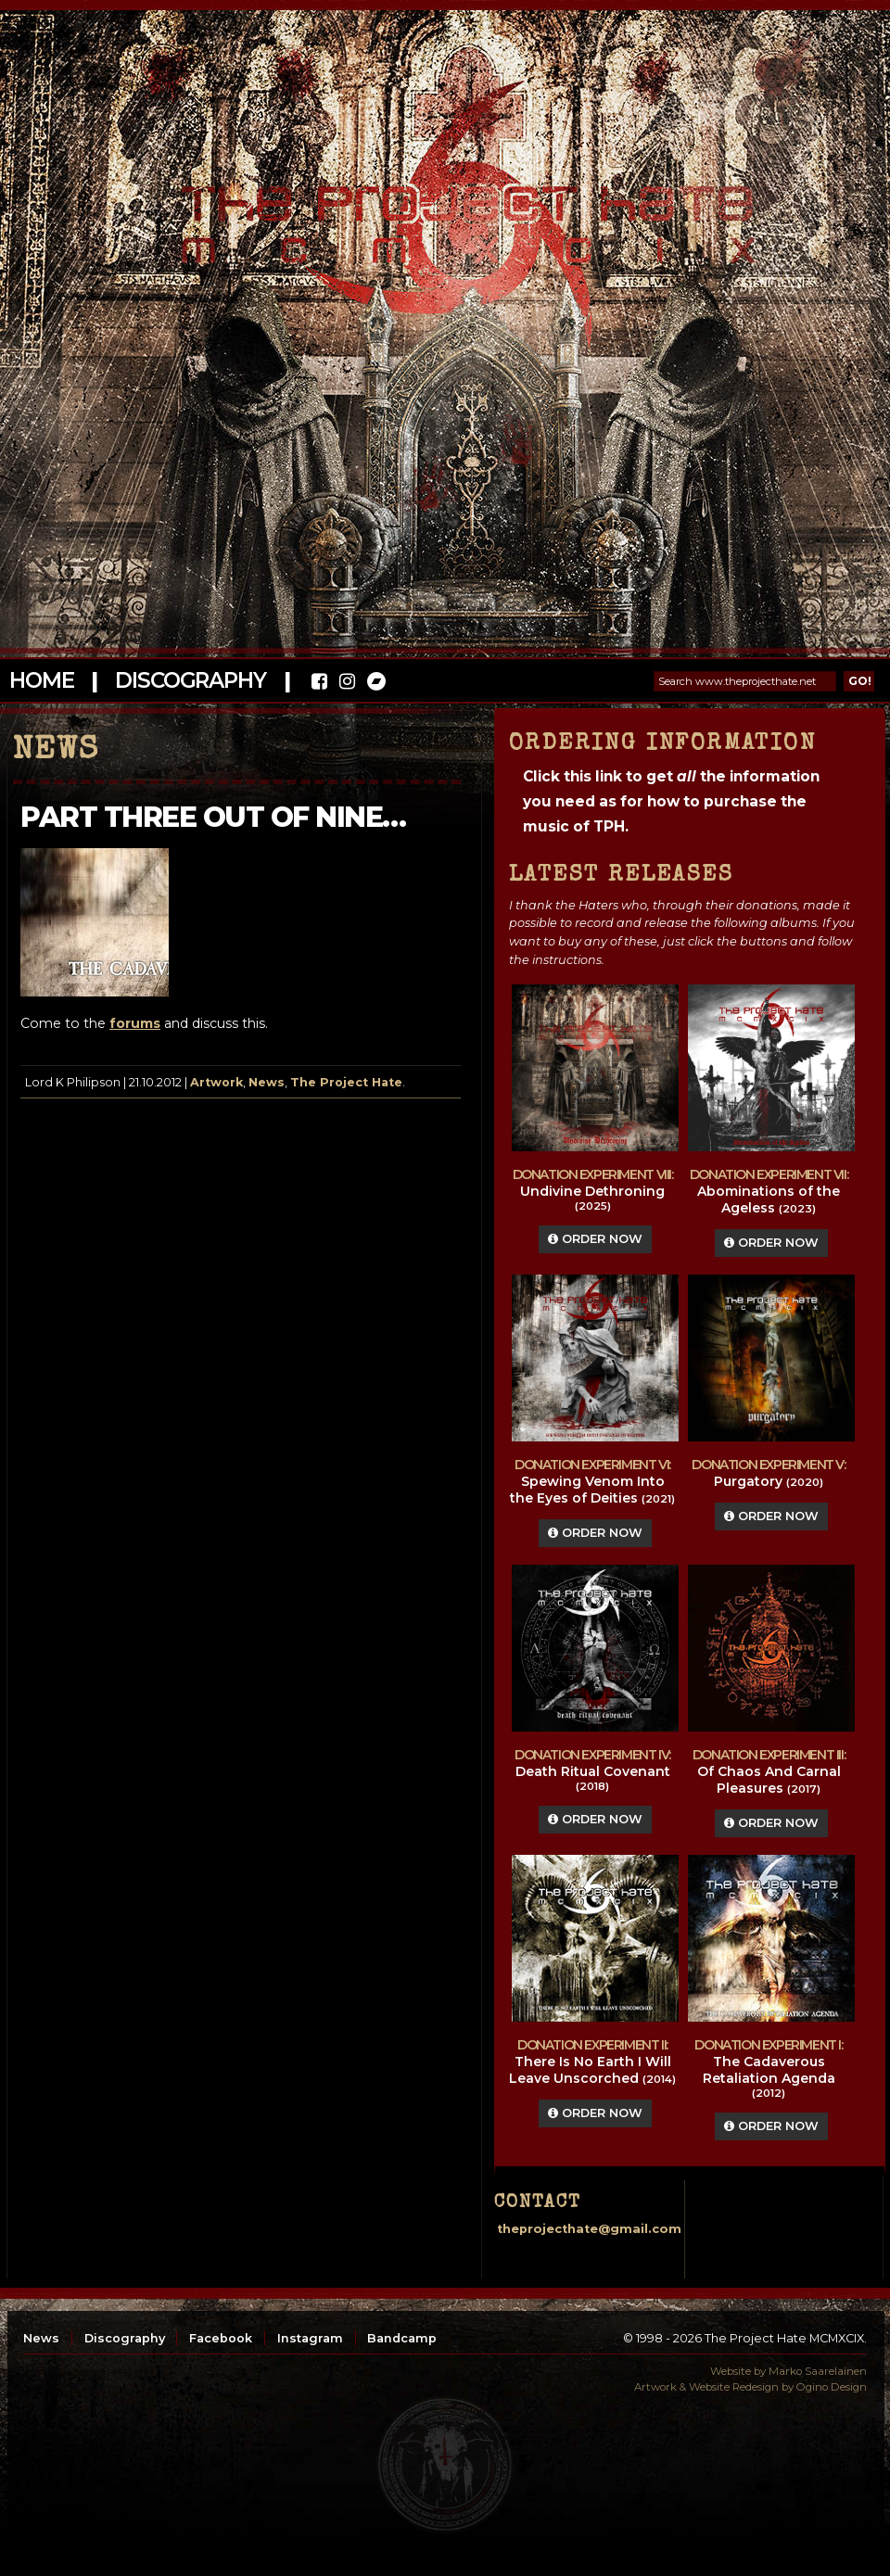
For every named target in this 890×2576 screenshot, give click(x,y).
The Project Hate (346, 1082)
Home (41, 680)
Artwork (216, 1082)
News (266, 1082)
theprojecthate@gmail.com (589, 2229)
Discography (190, 680)
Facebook (220, 2338)
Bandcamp (402, 2338)
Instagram (310, 2338)
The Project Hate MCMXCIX (441, 213)
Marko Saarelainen (818, 2371)
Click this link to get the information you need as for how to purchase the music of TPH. (671, 801)
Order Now (595, 1239)
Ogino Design (831, 2386)
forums (134, 1023)
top (445, 2464)
